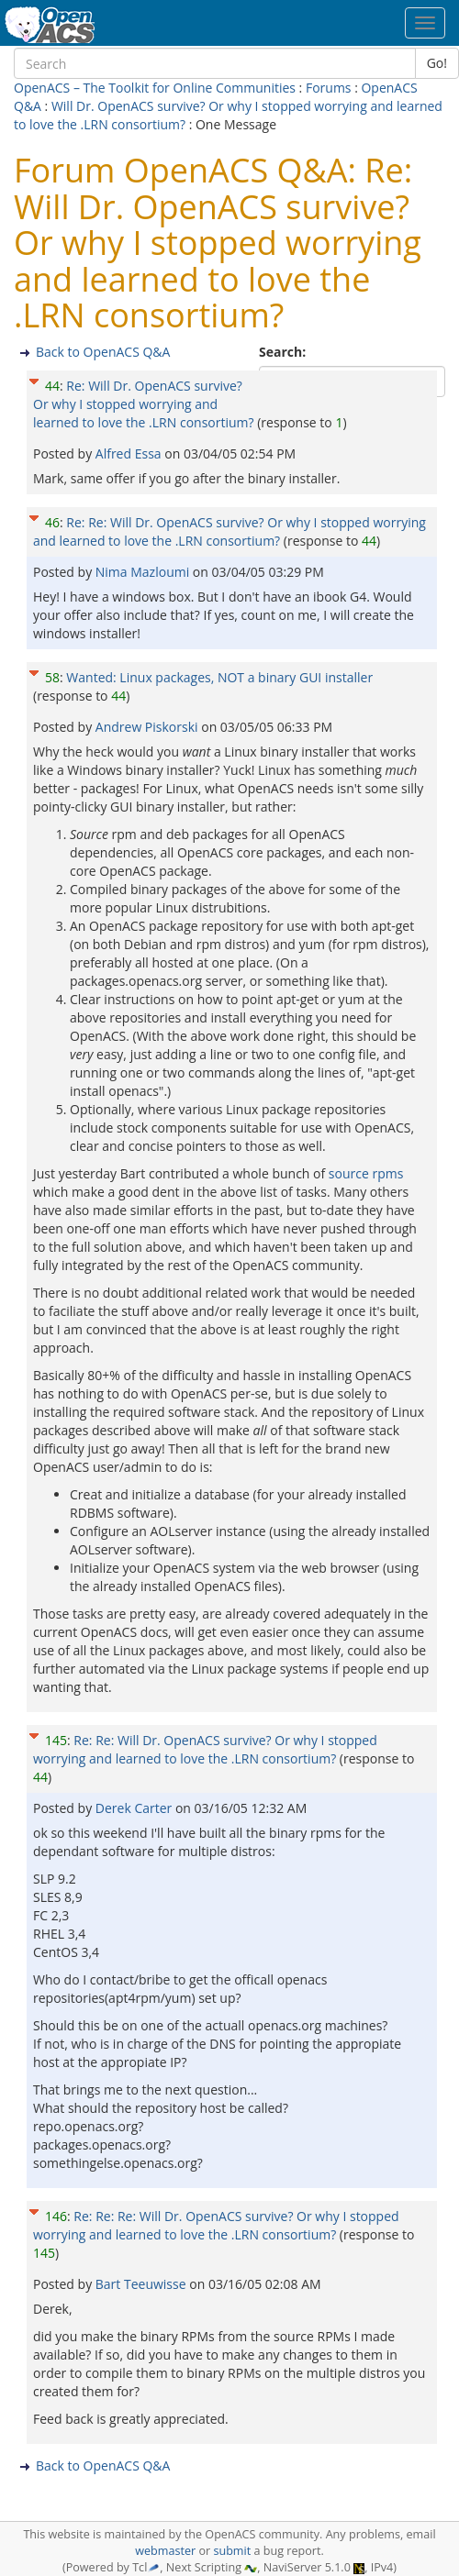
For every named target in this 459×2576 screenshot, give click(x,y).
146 (56, 2216)
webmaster (165, 2551)
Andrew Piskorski (148, 726)
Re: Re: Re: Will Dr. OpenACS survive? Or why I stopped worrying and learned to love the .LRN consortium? (216, 2225)
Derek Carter (135, 1808)
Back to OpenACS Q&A (103, 351)
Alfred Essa (129, 453)
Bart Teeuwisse (142, 2284)
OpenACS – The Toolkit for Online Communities (155, 87)
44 (52, 385)
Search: (284, 351)
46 (52, 522)
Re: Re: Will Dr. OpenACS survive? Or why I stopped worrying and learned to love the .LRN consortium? (229, 531)
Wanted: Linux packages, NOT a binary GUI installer (219, 677)
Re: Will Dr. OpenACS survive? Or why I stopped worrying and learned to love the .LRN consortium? (143, 404)
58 (52, 677)
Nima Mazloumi (144, 571)
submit (232, 2551)
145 (56, 1740)
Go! (437, 63)
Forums (329, 87)
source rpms (366, 1173)
